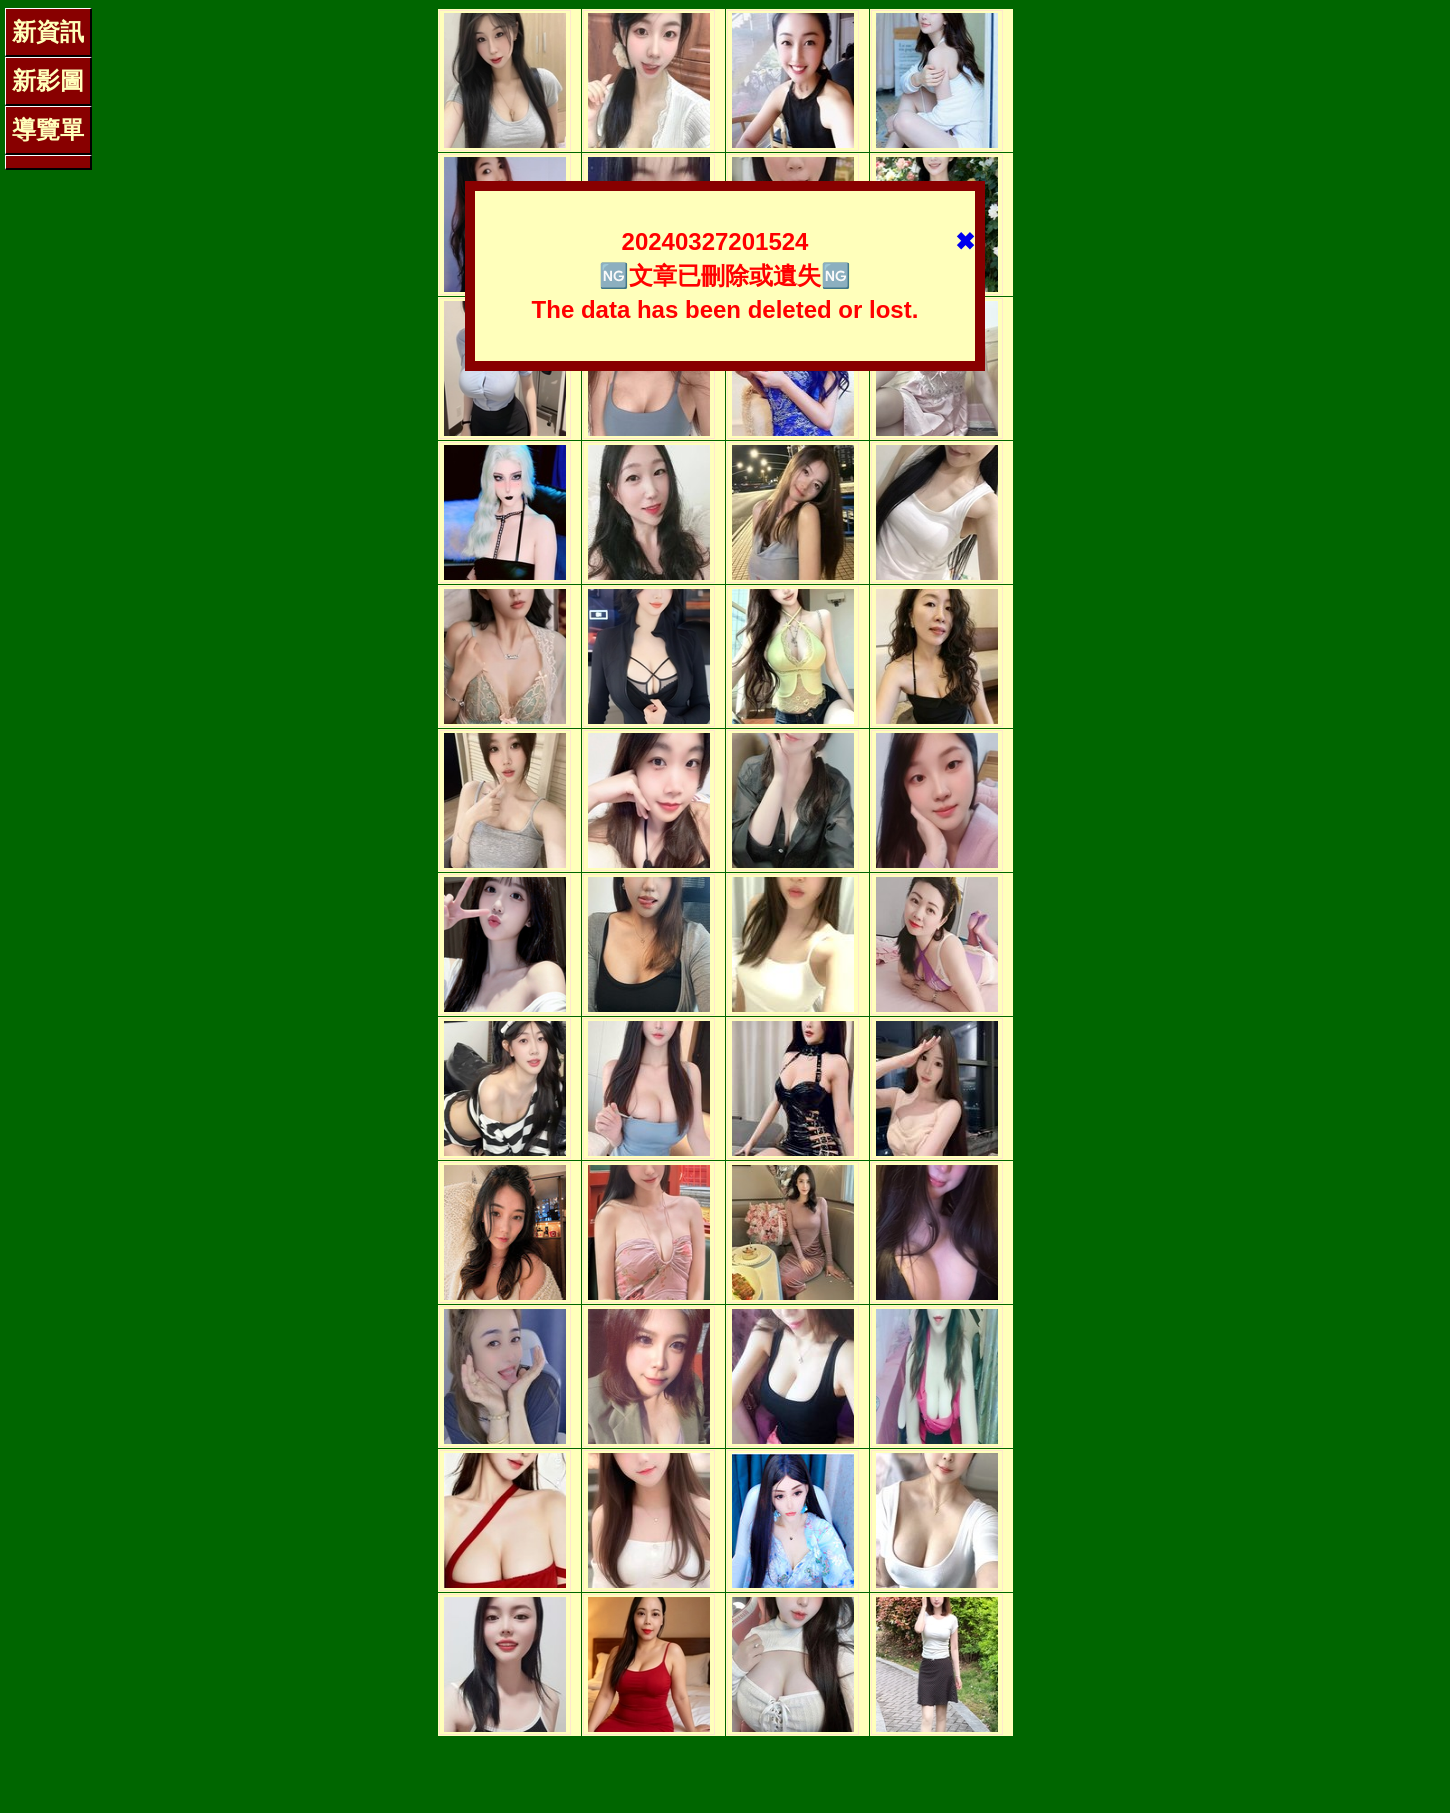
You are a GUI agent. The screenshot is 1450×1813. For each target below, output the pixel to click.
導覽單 (48, 129)
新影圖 (48, 80)
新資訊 (48, 31)
